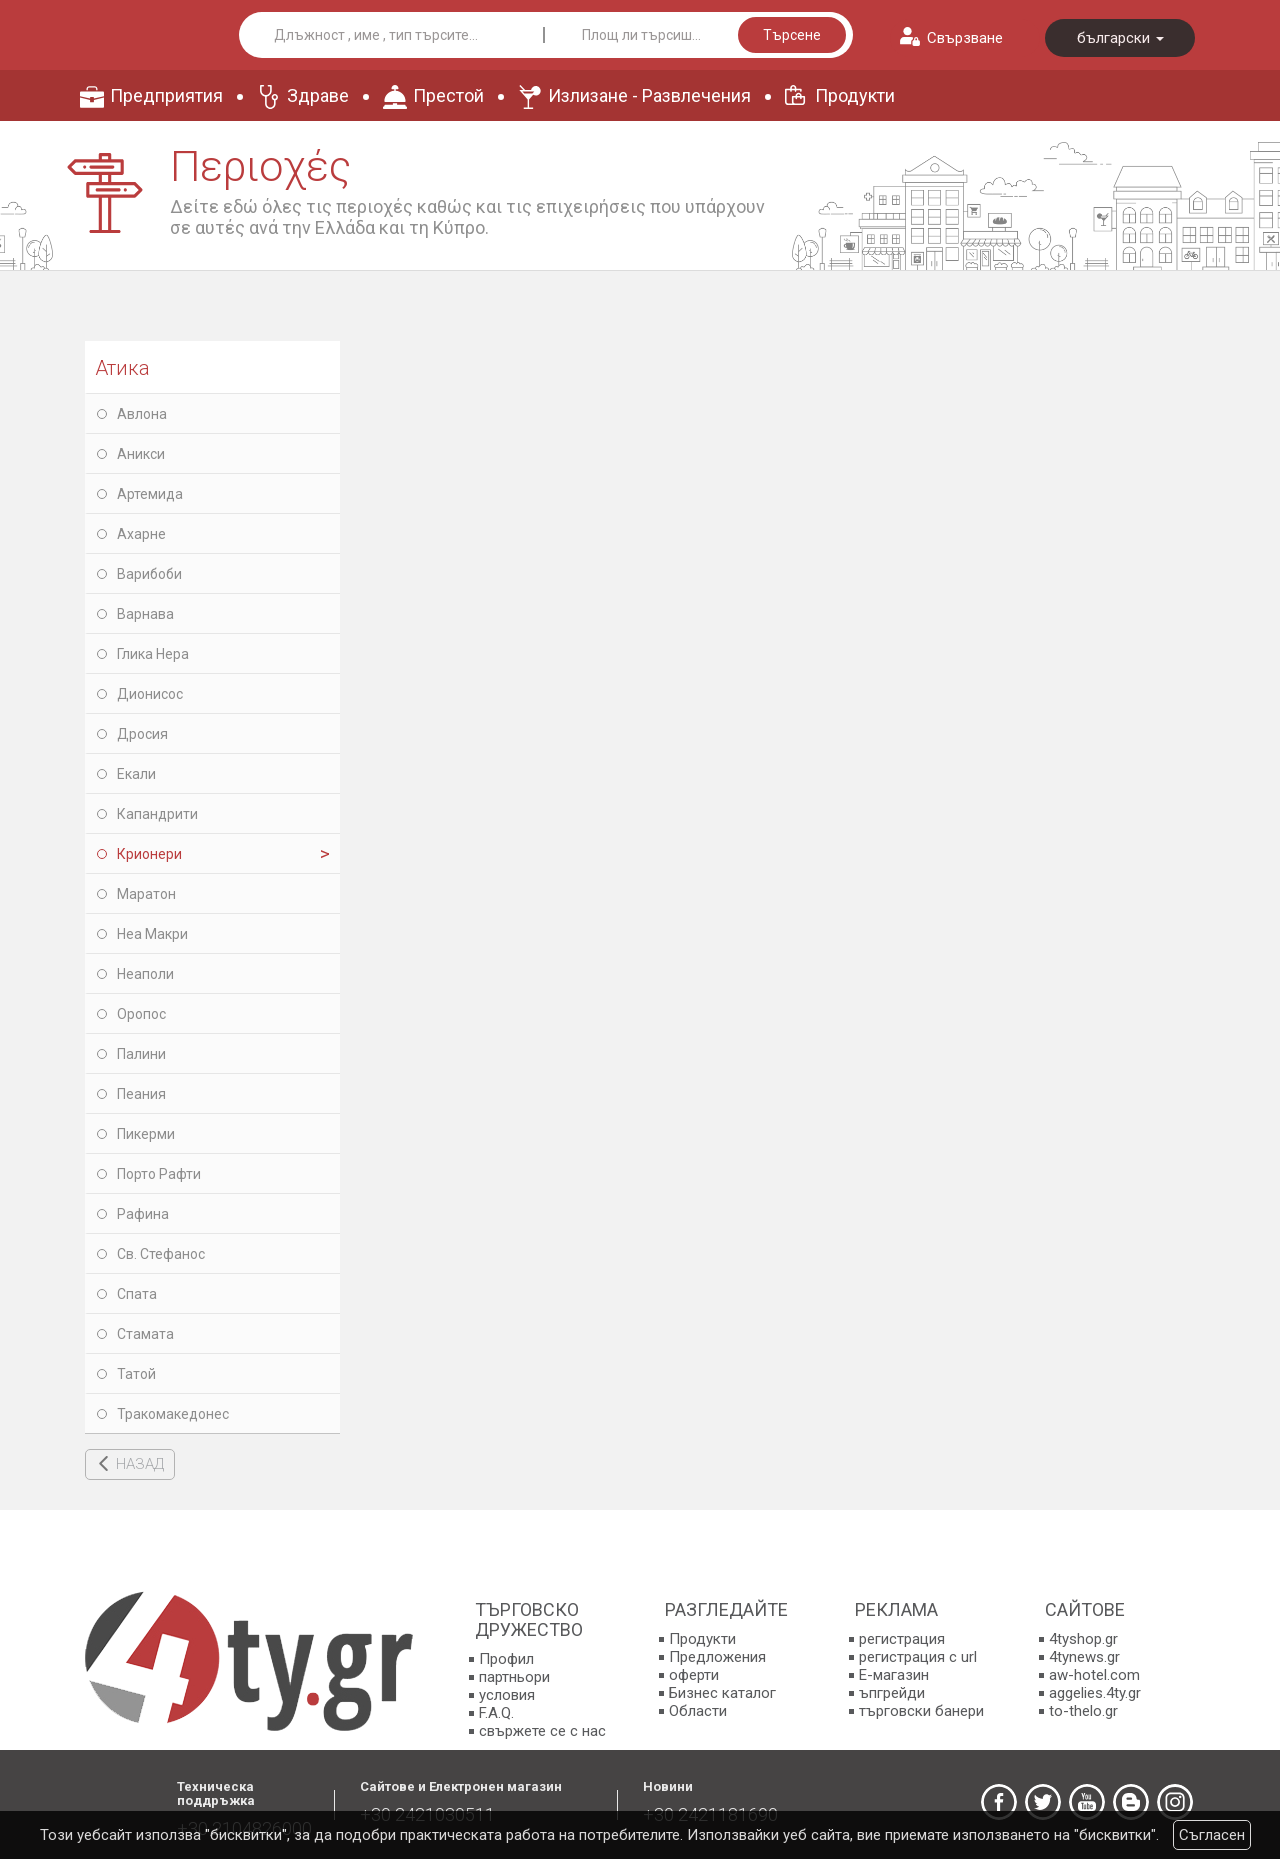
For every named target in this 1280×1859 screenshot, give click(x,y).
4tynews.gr (1084, 1657)
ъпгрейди (892, 1693)
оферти (694, 1675)
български (1120, 38)
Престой (448, 95)
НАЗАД (140, 1464)
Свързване (965, 38)
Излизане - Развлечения (649, 95)
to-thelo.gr (1083, 1711)
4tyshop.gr (1083, 1639)
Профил (506, 1659)
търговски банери (921, 1711)
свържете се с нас (542, 1731)
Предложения (717, 1657)
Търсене (792, 35)
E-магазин (894, 1675)
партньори (514, 1677)
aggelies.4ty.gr (1095, 1693)
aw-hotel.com (1094, 1675)
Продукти (855, 95)
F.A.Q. (496, 1713)
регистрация (902, 1639)
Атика (122, 368)
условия (507, 1695)
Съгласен (1212, 1835)
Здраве (318, 95)
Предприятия (166, 95)
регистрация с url (918, 1657)
